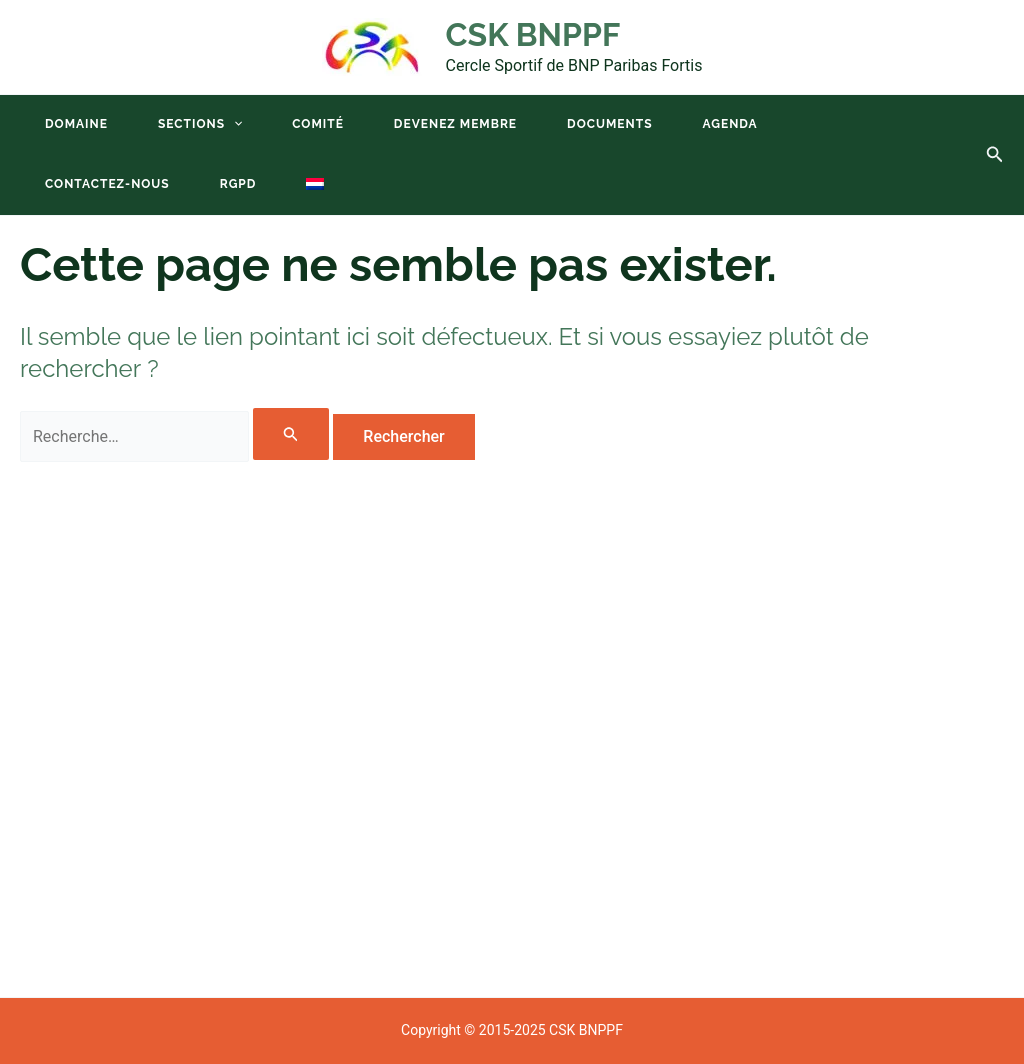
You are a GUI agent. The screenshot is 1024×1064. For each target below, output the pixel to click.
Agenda (730, 124)
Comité (318, 124)
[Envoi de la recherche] (291, 434)
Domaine (76, 124)
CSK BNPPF (533, 34)
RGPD (238, 184)
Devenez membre (455, 124)
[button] (995, 154)
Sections (200, 124)
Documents (609, 124)
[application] (233, 123)
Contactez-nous (107, 184)
